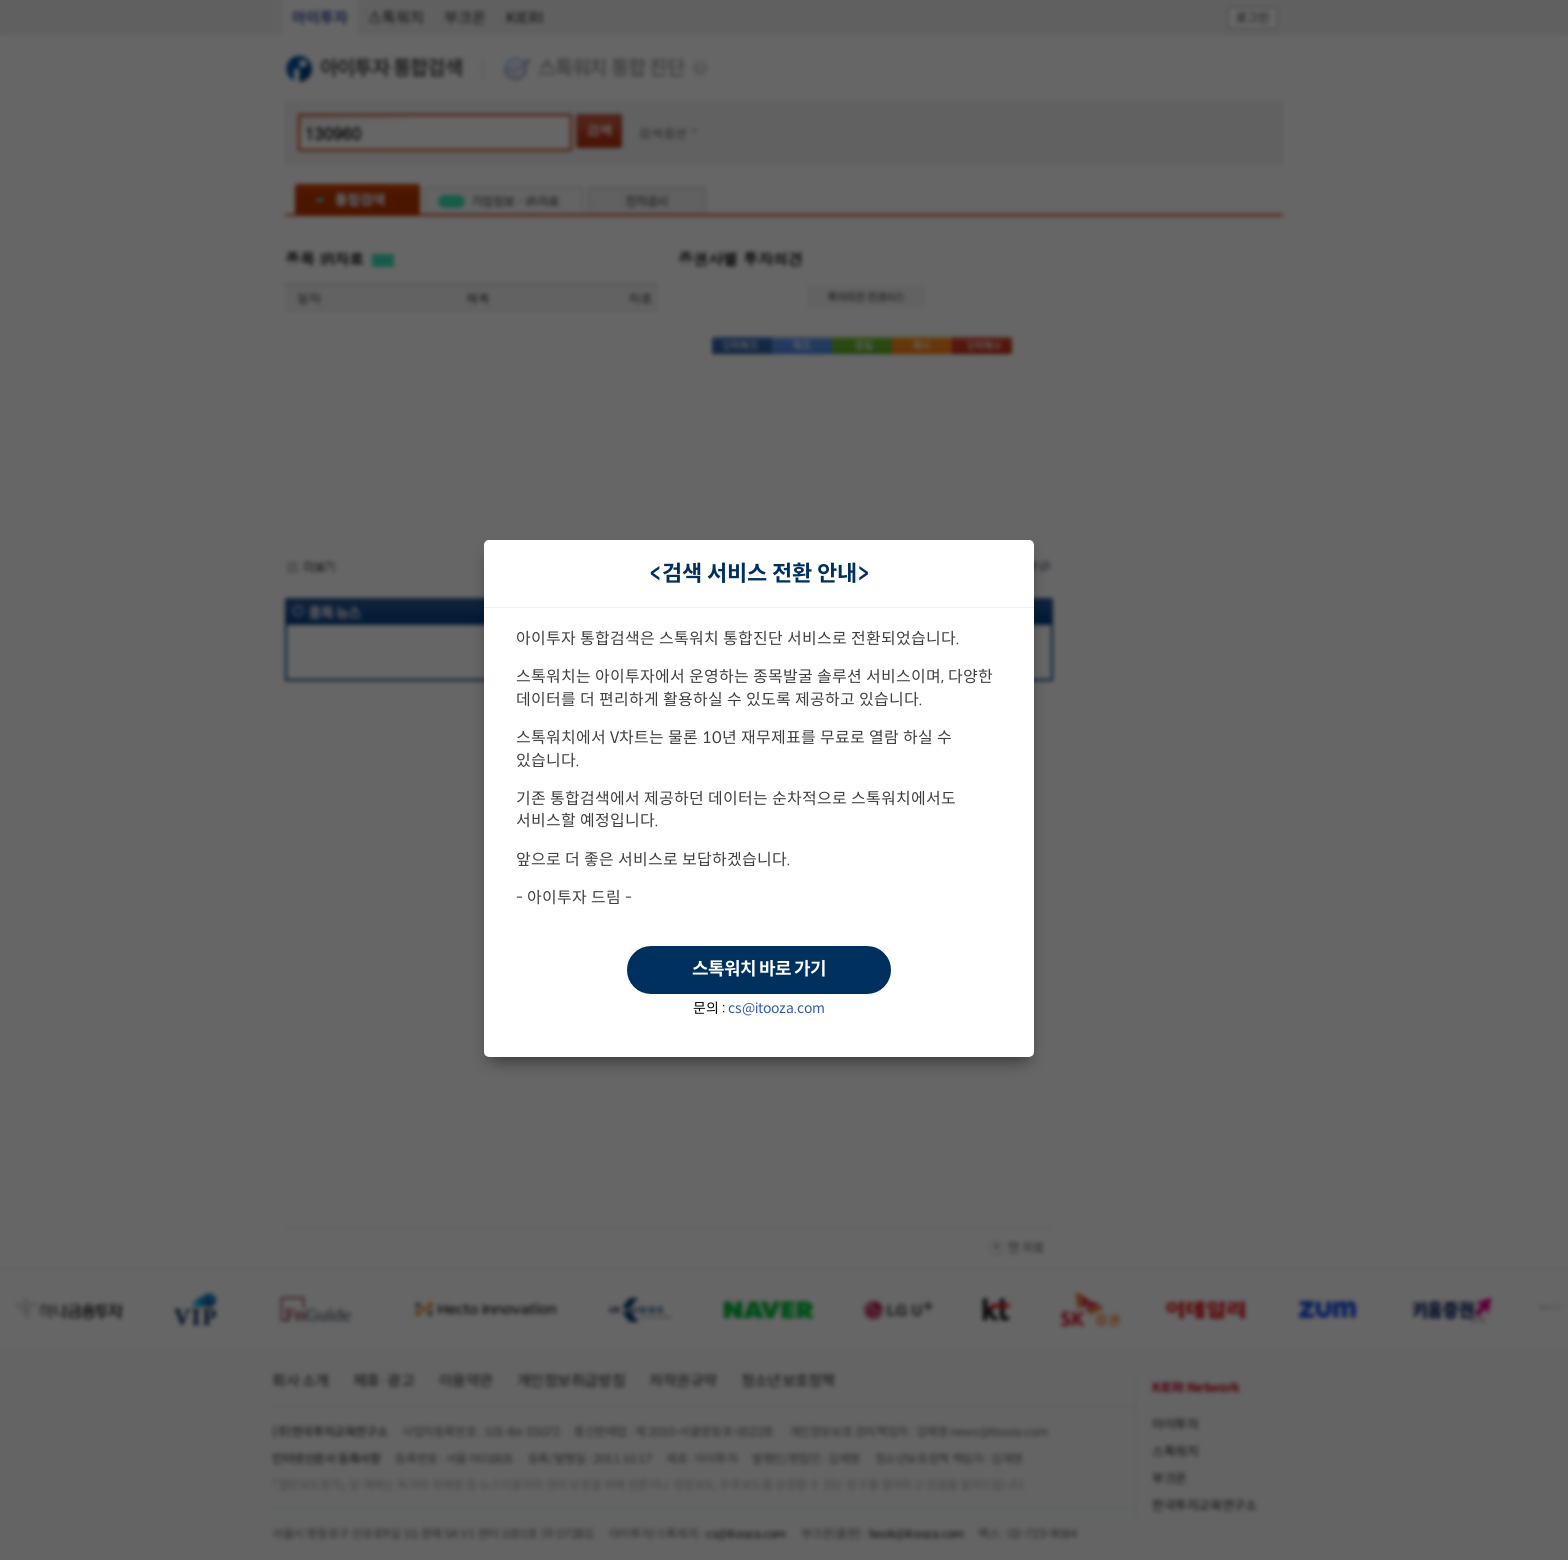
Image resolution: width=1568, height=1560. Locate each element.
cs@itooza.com (776, 1008)
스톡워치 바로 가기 (759, 969)
